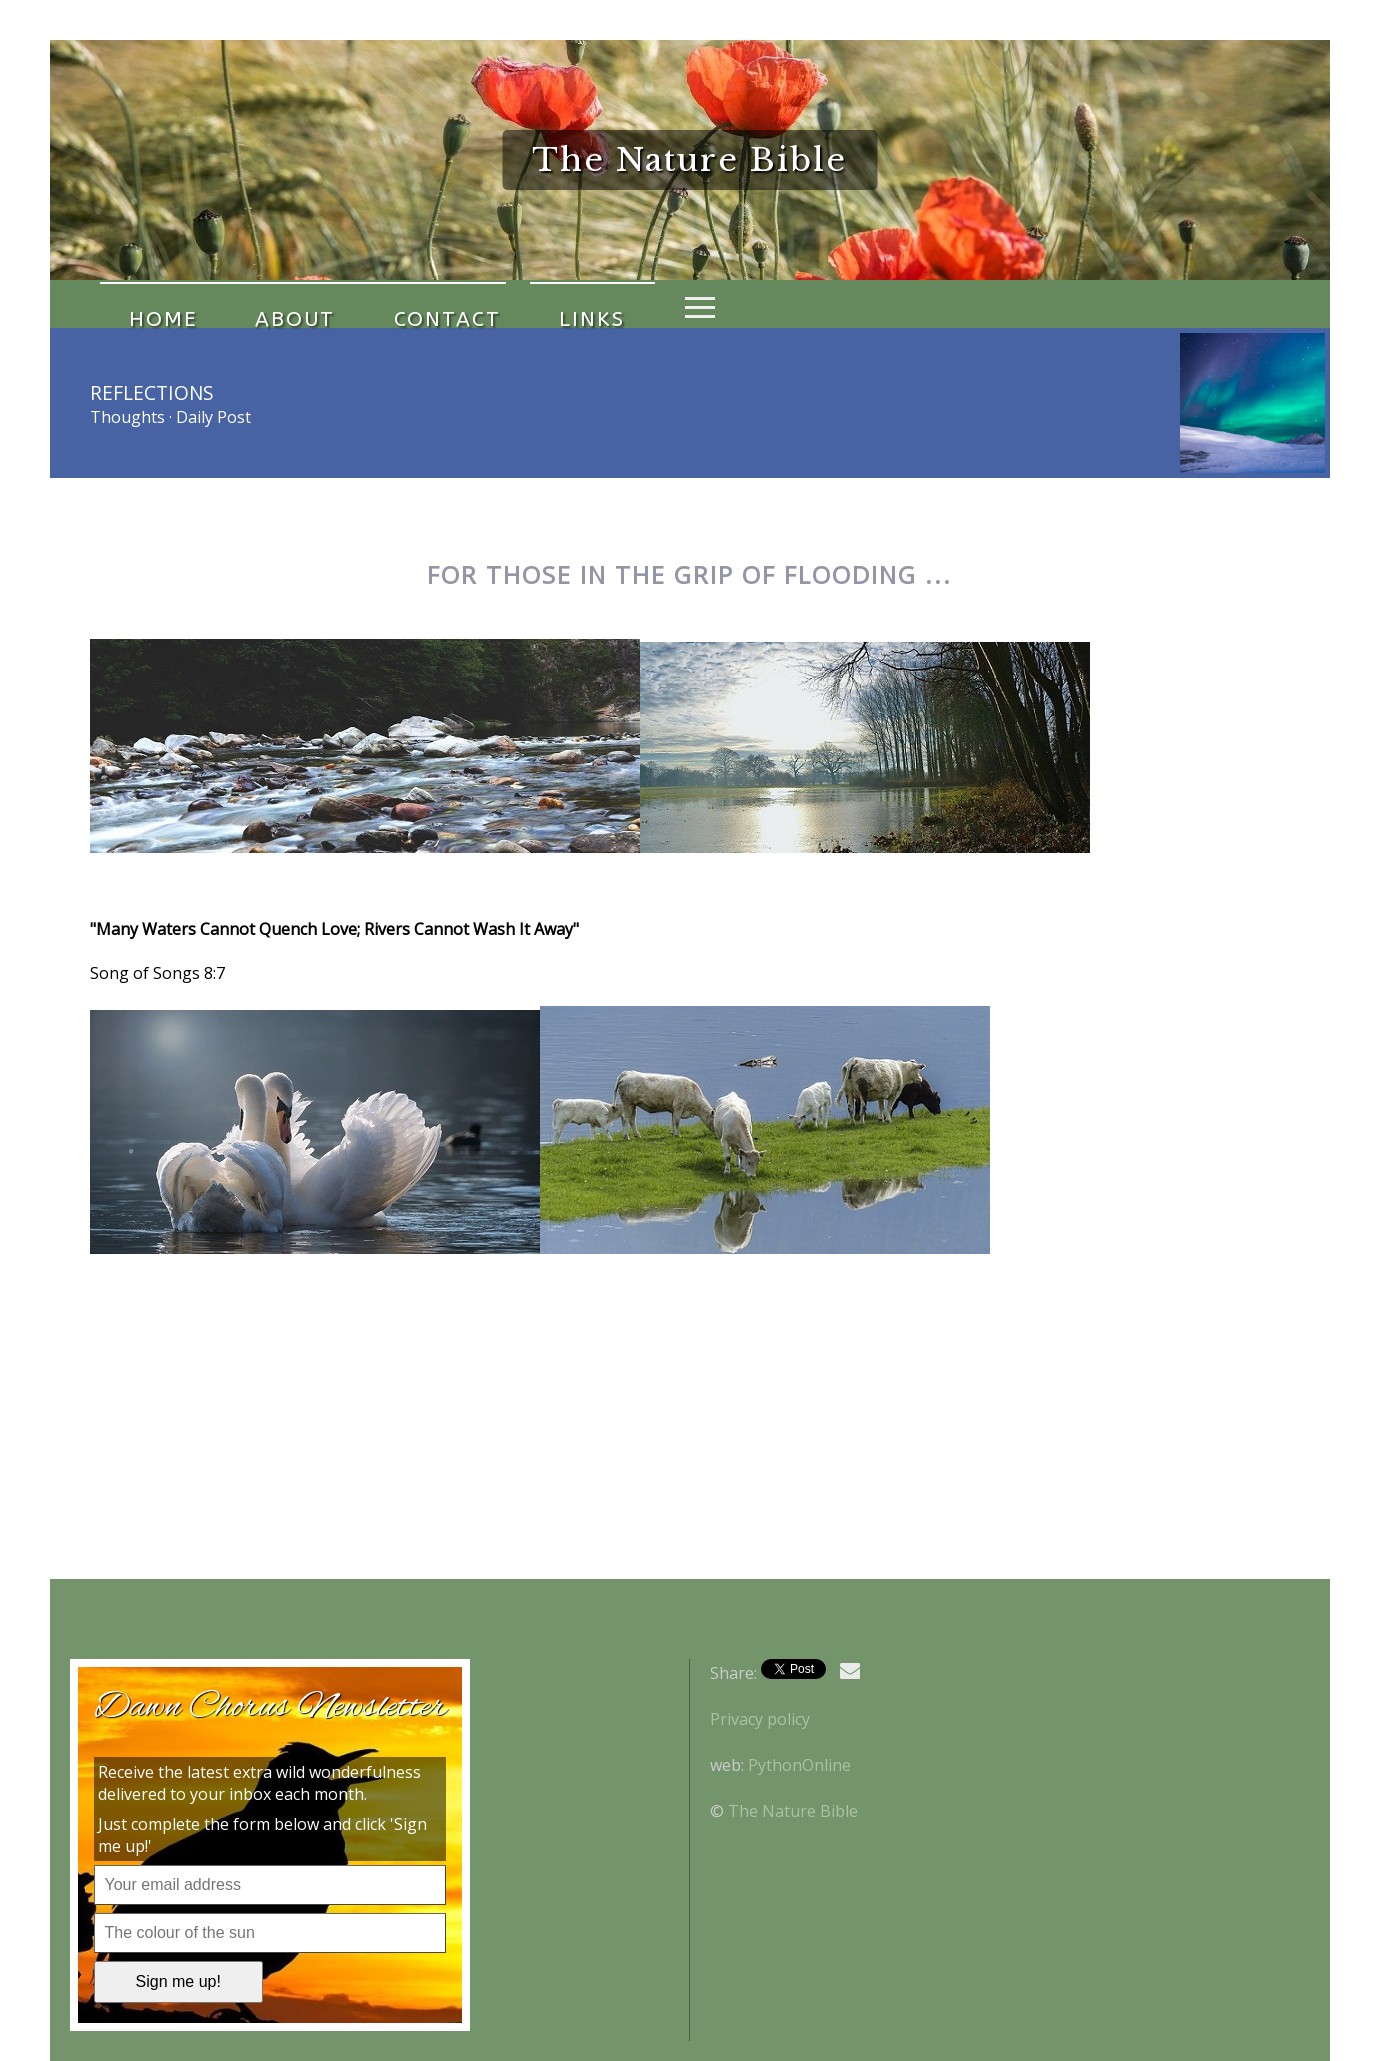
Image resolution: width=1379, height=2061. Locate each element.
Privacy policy (760, 1719)
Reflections (152, 392)
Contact (376, 304)
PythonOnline (799, 1765)
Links (493, 304)
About (253, 304)
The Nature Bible (793, 1811)
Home (149, 304)
